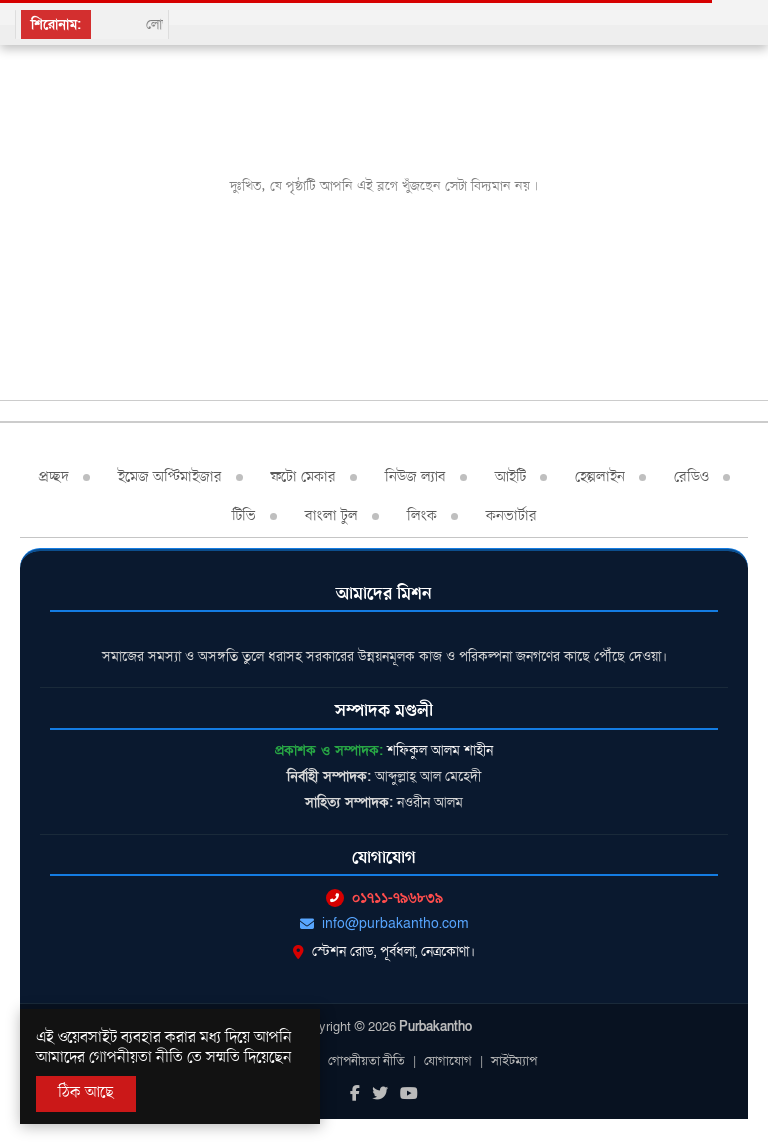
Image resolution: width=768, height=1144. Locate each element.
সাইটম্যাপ (514, 1061)
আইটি (510, 477)
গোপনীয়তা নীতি (366, 1061)
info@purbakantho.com (384, 923)
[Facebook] (355, 1095)
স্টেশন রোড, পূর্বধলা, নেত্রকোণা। (384, 951)
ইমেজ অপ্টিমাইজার (170, 477)
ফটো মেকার (303, 477)
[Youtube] (409, 1095)
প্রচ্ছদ (54, 477)
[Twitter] (380, 1095)
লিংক (422, 516)
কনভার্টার (511, 516)
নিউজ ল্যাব (415, 477)
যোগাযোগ (448, 1061)
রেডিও (691, 477)
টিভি (244, 516)
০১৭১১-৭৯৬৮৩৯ (384, 897)
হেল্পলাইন (600, 477)
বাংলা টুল (331, 516)
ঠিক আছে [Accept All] (86, 1093)
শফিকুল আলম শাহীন (440, 750)
